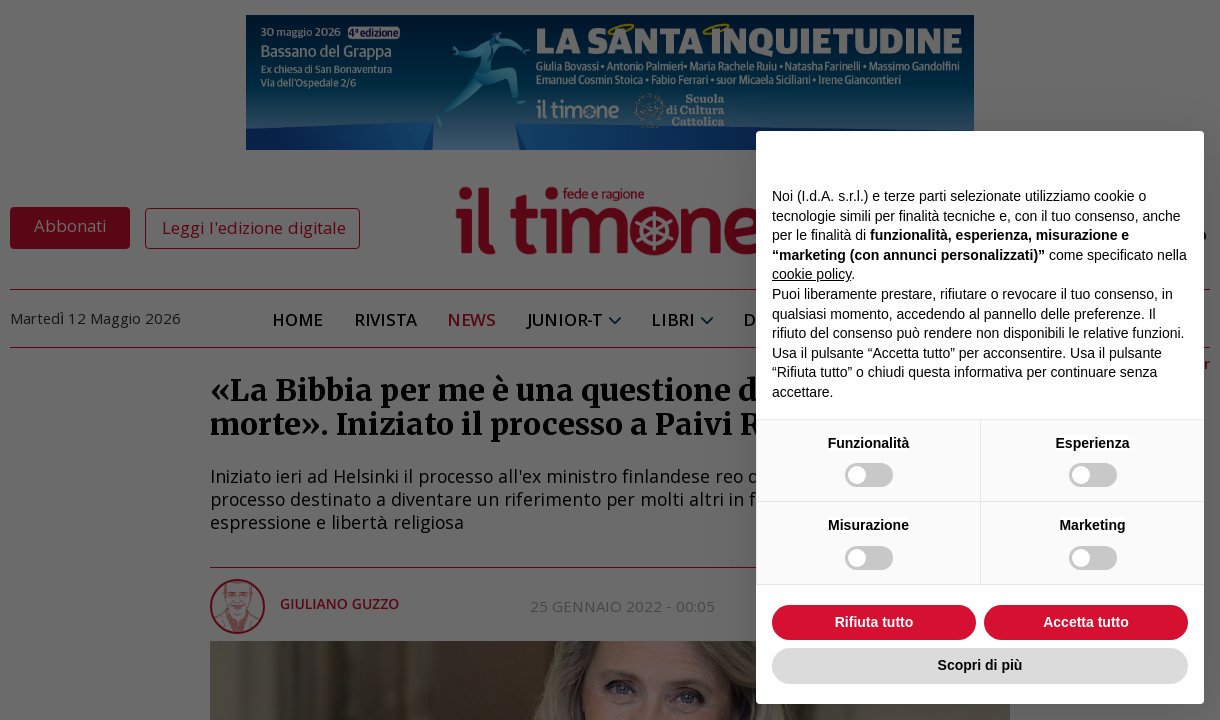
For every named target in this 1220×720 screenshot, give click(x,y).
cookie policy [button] (811, 274)
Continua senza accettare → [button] (1095, 156)
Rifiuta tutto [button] (874, 622)
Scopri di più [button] (980, 665)
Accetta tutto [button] (1086, 622)
